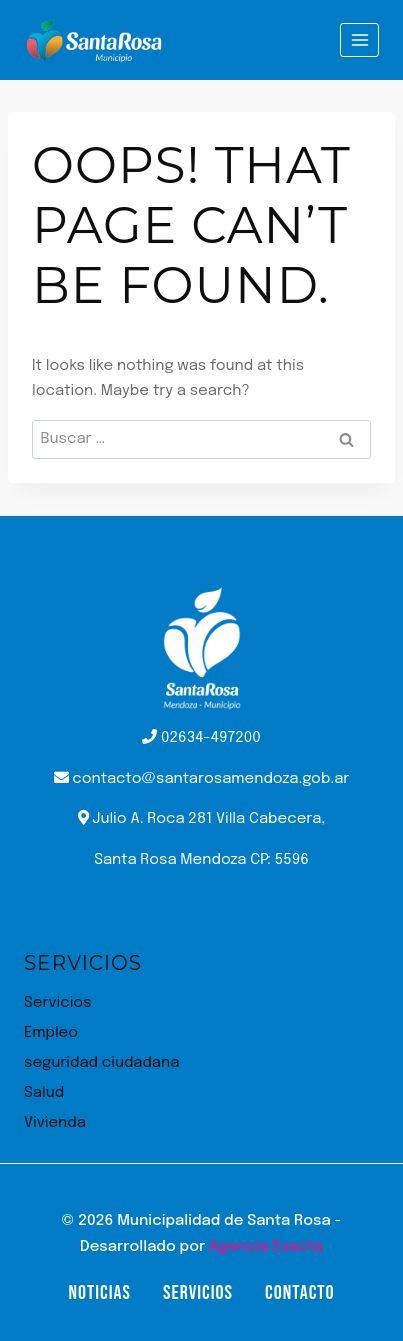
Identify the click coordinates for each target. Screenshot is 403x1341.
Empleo (51, 1033)
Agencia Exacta (266, 1247)
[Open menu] (359, 39)
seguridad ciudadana (101, 1063)
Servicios (58, 1003)
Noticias (99, 1293)
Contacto (299, 1293)
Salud (44, 1093)
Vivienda (55, 1123)
